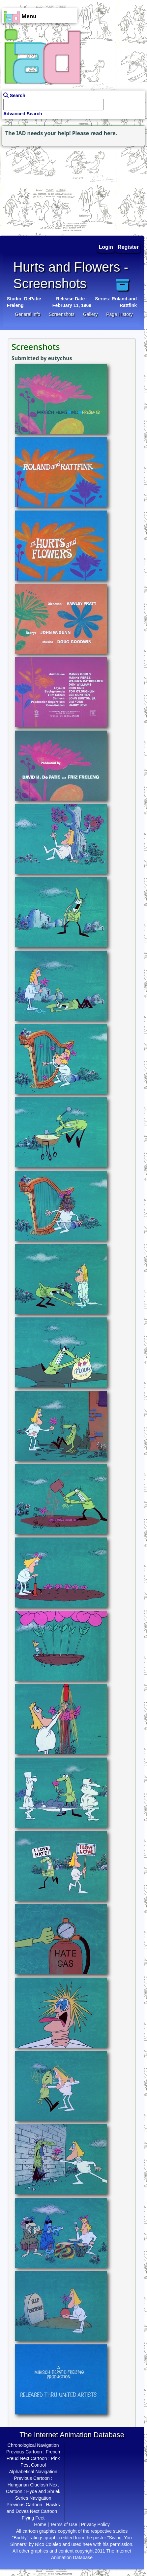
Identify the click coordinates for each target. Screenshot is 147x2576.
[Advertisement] (41, 189)
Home (40, 2524)
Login (106, 247)
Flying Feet (33, 2517)
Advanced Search (22, 113)
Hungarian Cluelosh (28, 2484)
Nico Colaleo (48, 2544)
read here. (103, 133)
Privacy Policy (95, 2524)
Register (128, 247)
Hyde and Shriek (43, 2491)
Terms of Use (63, 2524)
